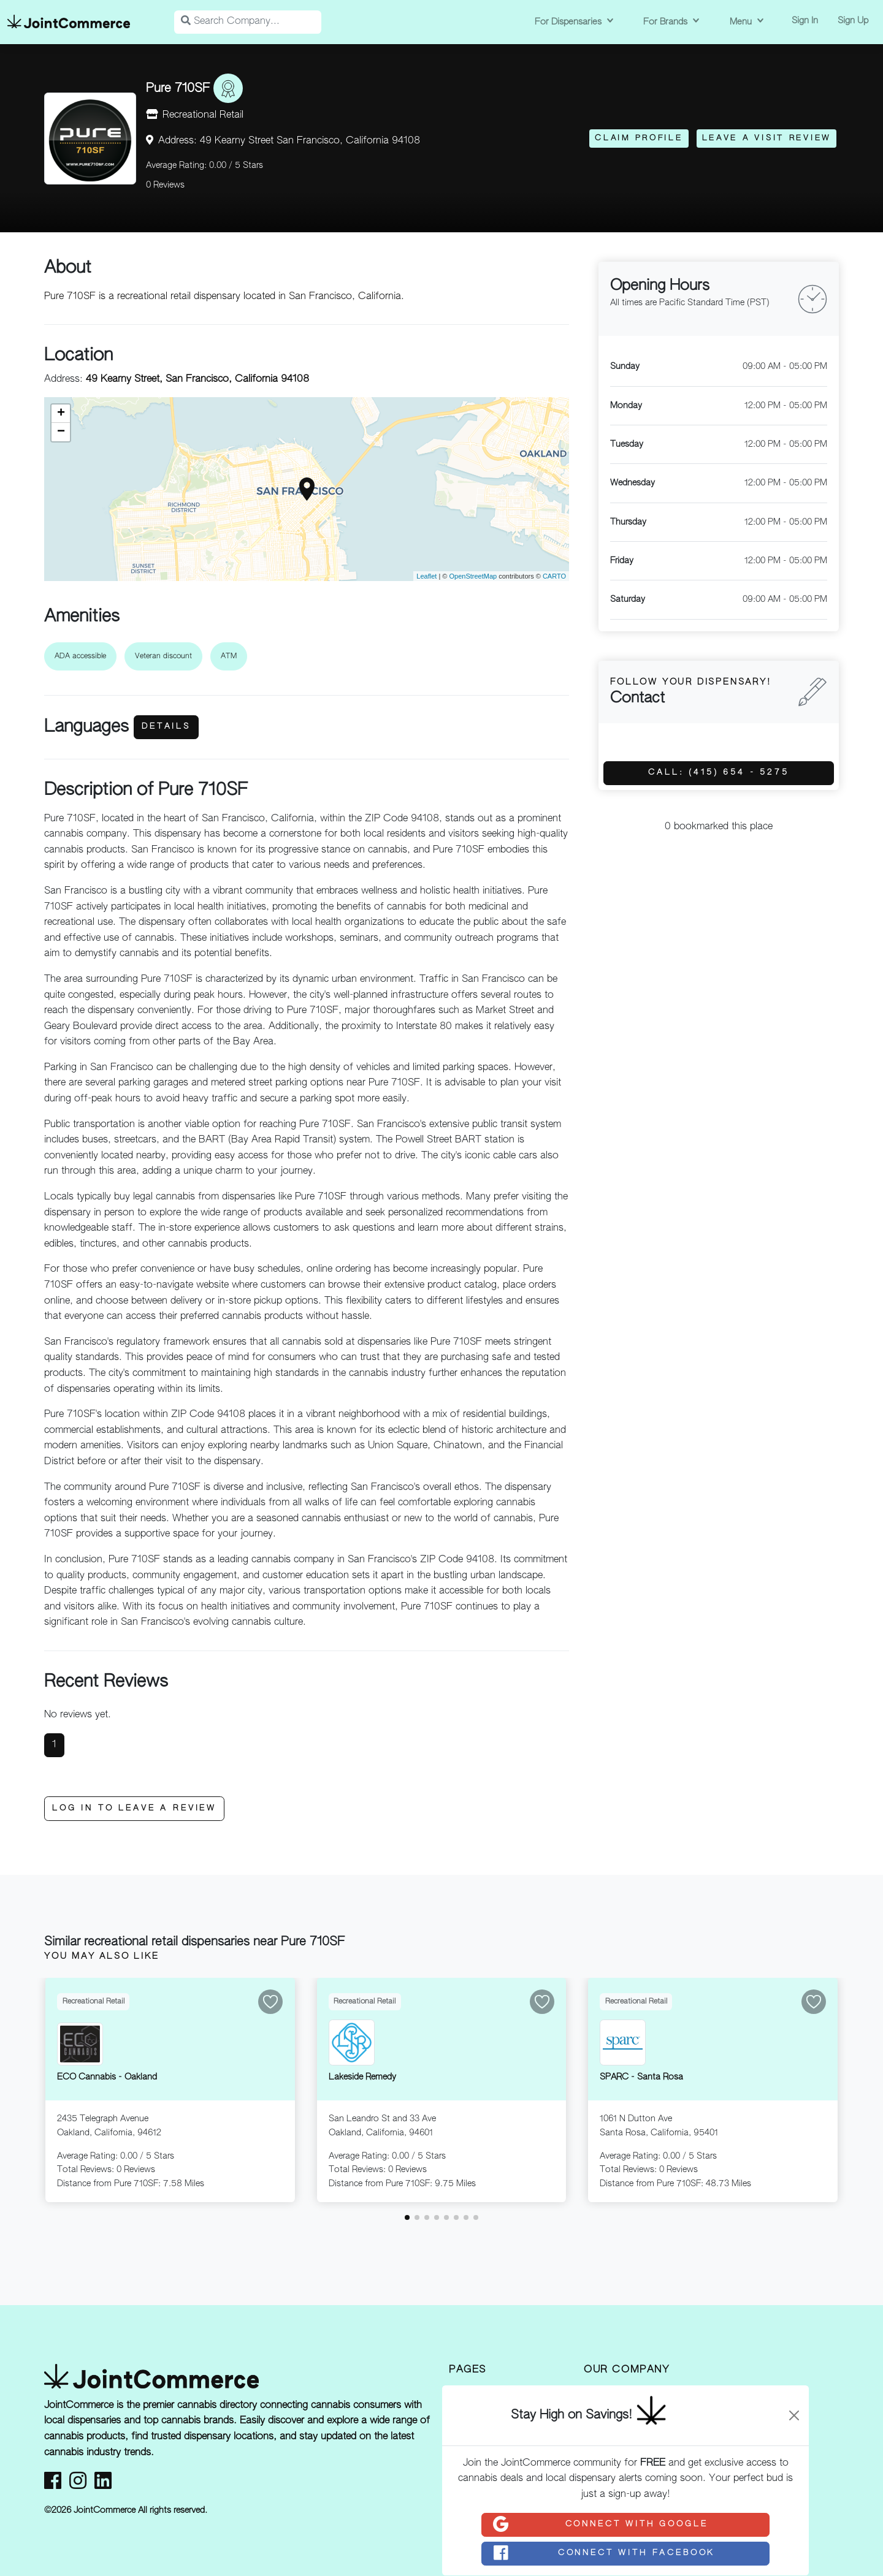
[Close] (794, 2415)
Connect (600, 2524)
